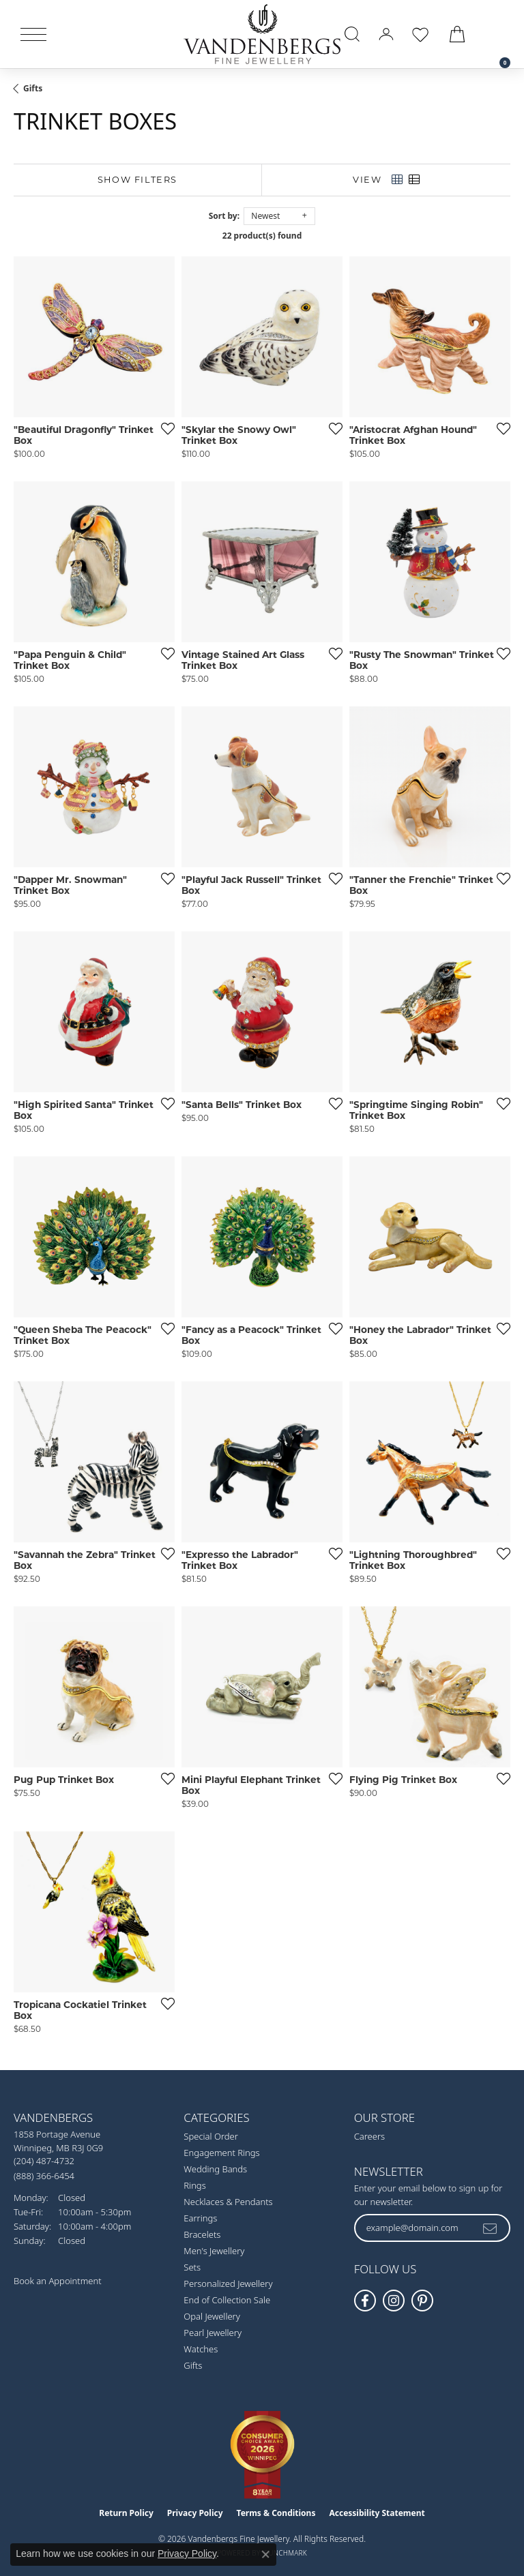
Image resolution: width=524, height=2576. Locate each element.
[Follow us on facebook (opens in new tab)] (365, 2300)
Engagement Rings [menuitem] (221, 2152)
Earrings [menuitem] (200, 2218)
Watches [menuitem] (201, 2349)
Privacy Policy (195, 2513)
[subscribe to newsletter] (490, 2227)
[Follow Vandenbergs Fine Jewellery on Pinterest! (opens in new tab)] (422, 2300)
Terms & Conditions (276, 2513)
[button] (352, 34)
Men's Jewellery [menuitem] (214, 2251)
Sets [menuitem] (192, 2267)
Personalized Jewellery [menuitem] (228, 2283)
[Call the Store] (44, 2161)
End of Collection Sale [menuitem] (227, 2300)
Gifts (32, 88)
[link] (498, 34)
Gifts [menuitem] (193, 2365)
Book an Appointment (58, 2281)
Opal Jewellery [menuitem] (211, 2316)
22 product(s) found (262, 235)
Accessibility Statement (376, 2513)
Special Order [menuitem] (211, 2136)
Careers (369, 2136)
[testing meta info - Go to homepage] (262, 34)
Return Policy (126, 2513)
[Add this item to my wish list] (164, 428)
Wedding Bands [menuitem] (215, 2169)
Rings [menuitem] (194, 2185)
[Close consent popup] (265, 2554)
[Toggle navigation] (33, 34)
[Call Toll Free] (44, 2175)
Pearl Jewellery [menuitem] (213, 2332)
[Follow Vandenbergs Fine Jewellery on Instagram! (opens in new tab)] (394, 2300)
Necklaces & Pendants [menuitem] (228, 2202)
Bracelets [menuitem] (202, 2234)
